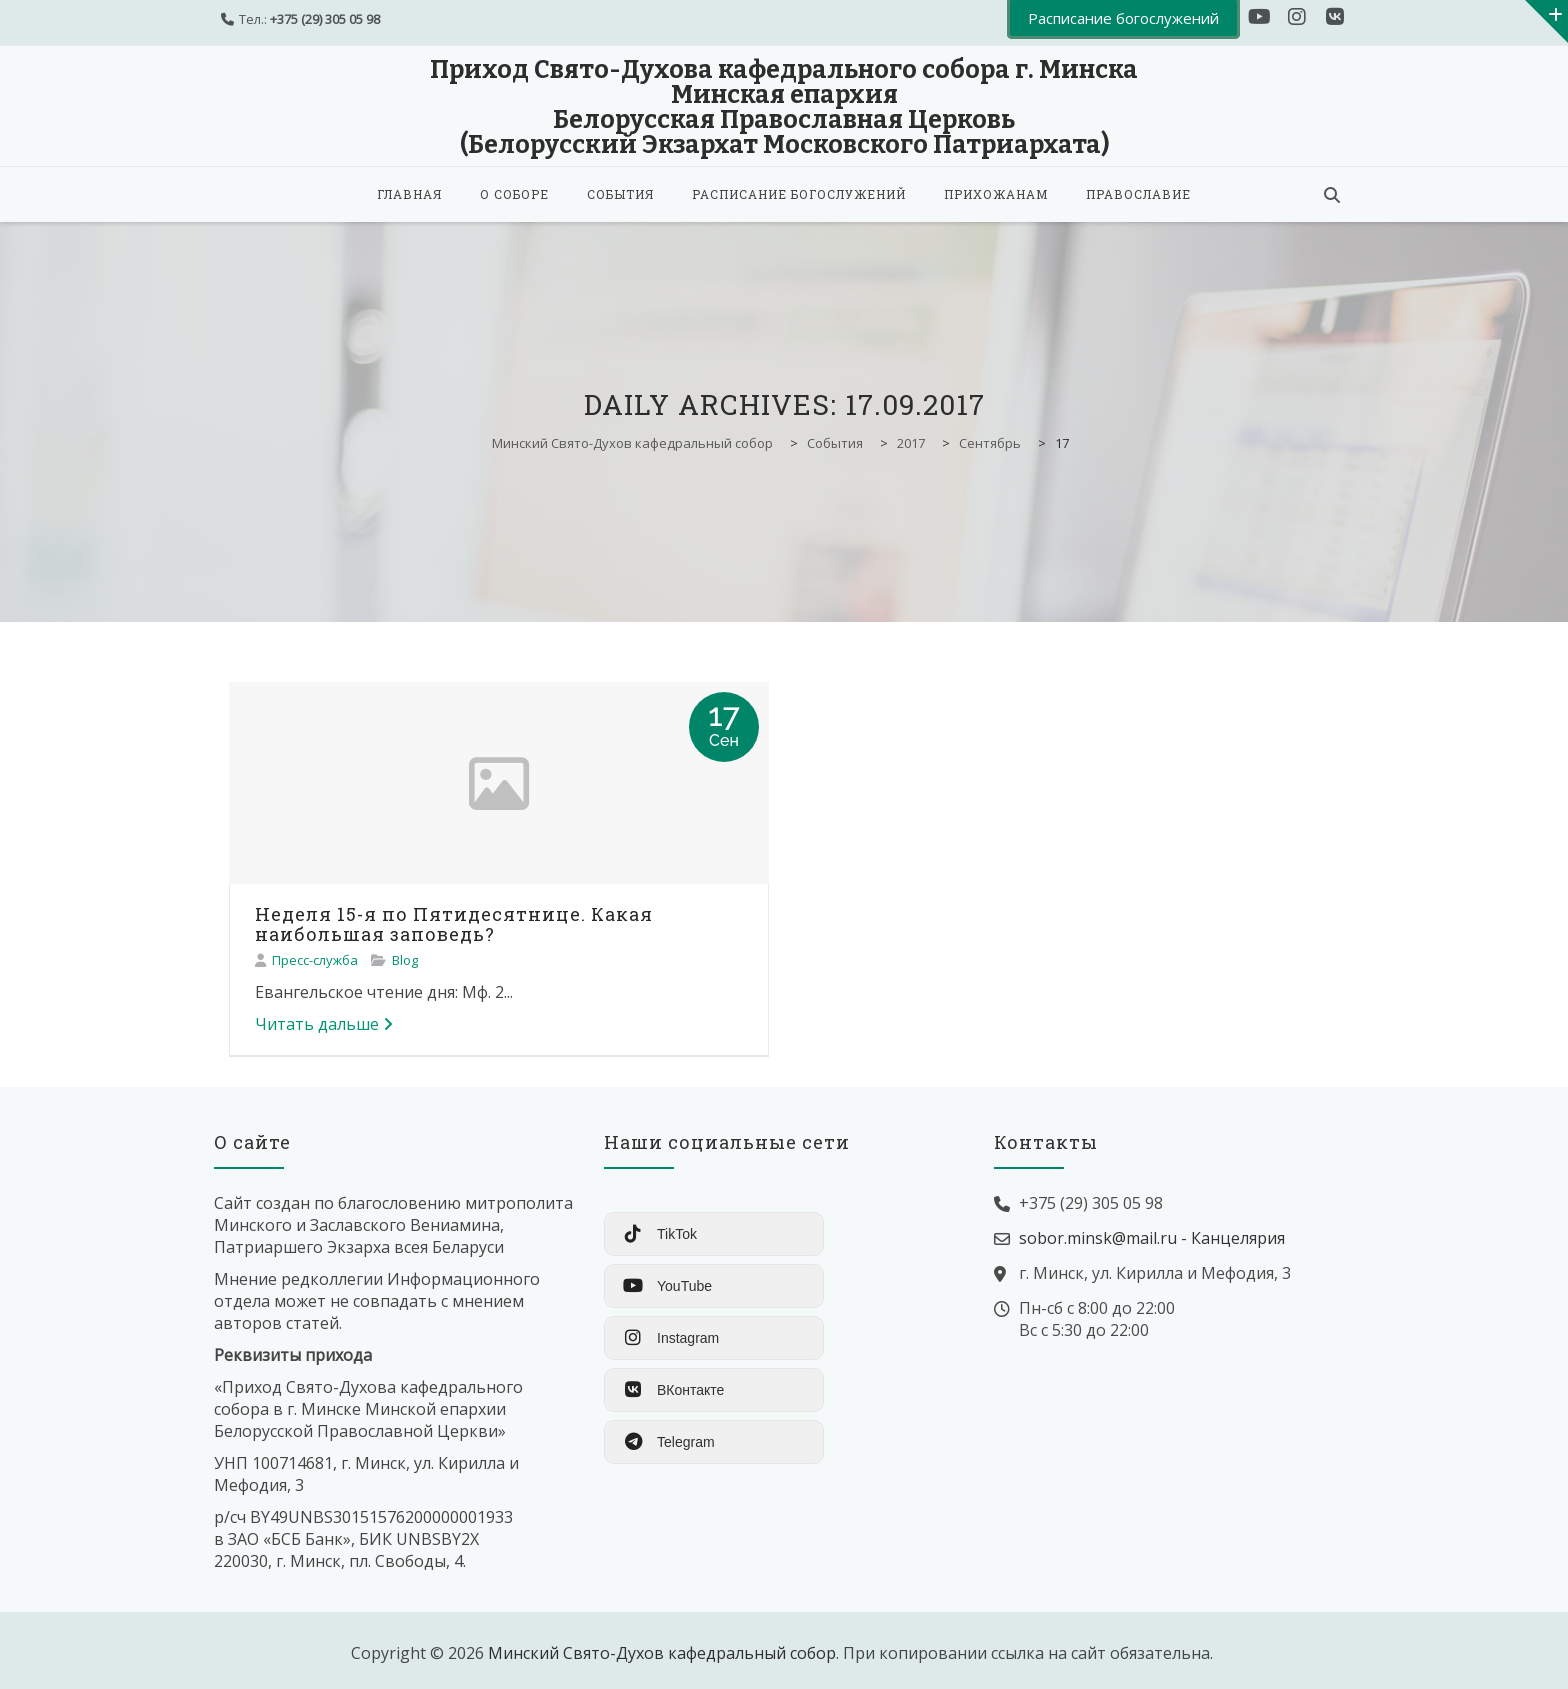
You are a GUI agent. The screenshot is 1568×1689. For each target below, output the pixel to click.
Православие (1138, 194)
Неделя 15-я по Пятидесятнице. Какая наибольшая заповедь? (454, 924)
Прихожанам (996, 194)
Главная (409, 194)
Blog (405, 960)
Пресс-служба (315, 960)
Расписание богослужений (799, 194)
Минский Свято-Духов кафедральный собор (662, 1653)
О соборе (514, 194)
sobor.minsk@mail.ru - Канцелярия (1152, 1238)
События (620, 194)
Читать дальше (324, 1024)
